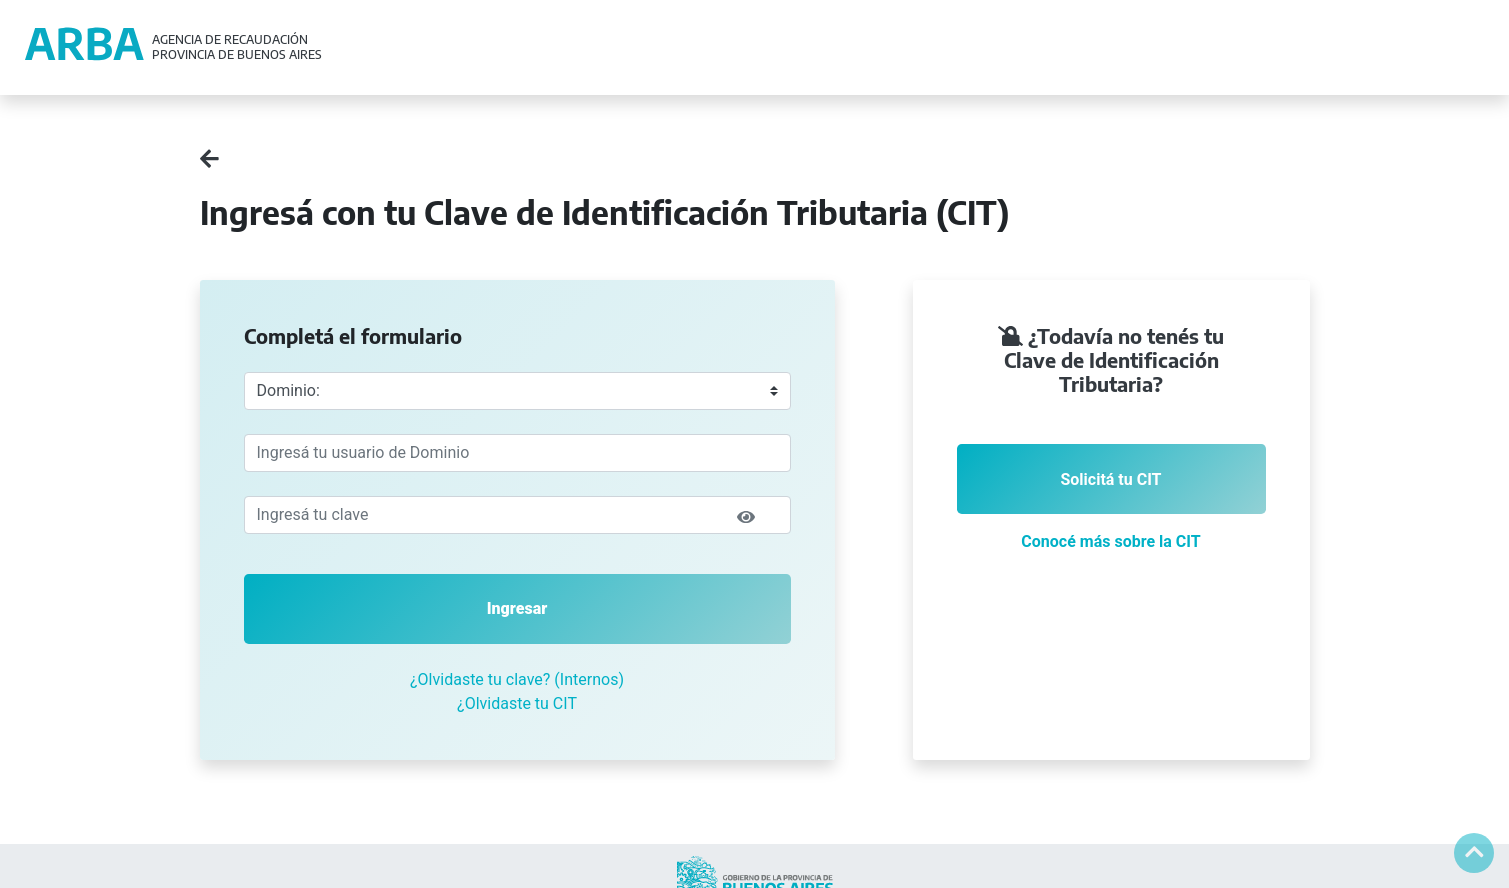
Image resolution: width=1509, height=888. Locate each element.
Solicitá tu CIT (1110, 479)
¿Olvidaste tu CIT (517, 703)
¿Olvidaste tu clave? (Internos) (517, 679)
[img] (746, 517)
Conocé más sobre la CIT (1110, 541)
